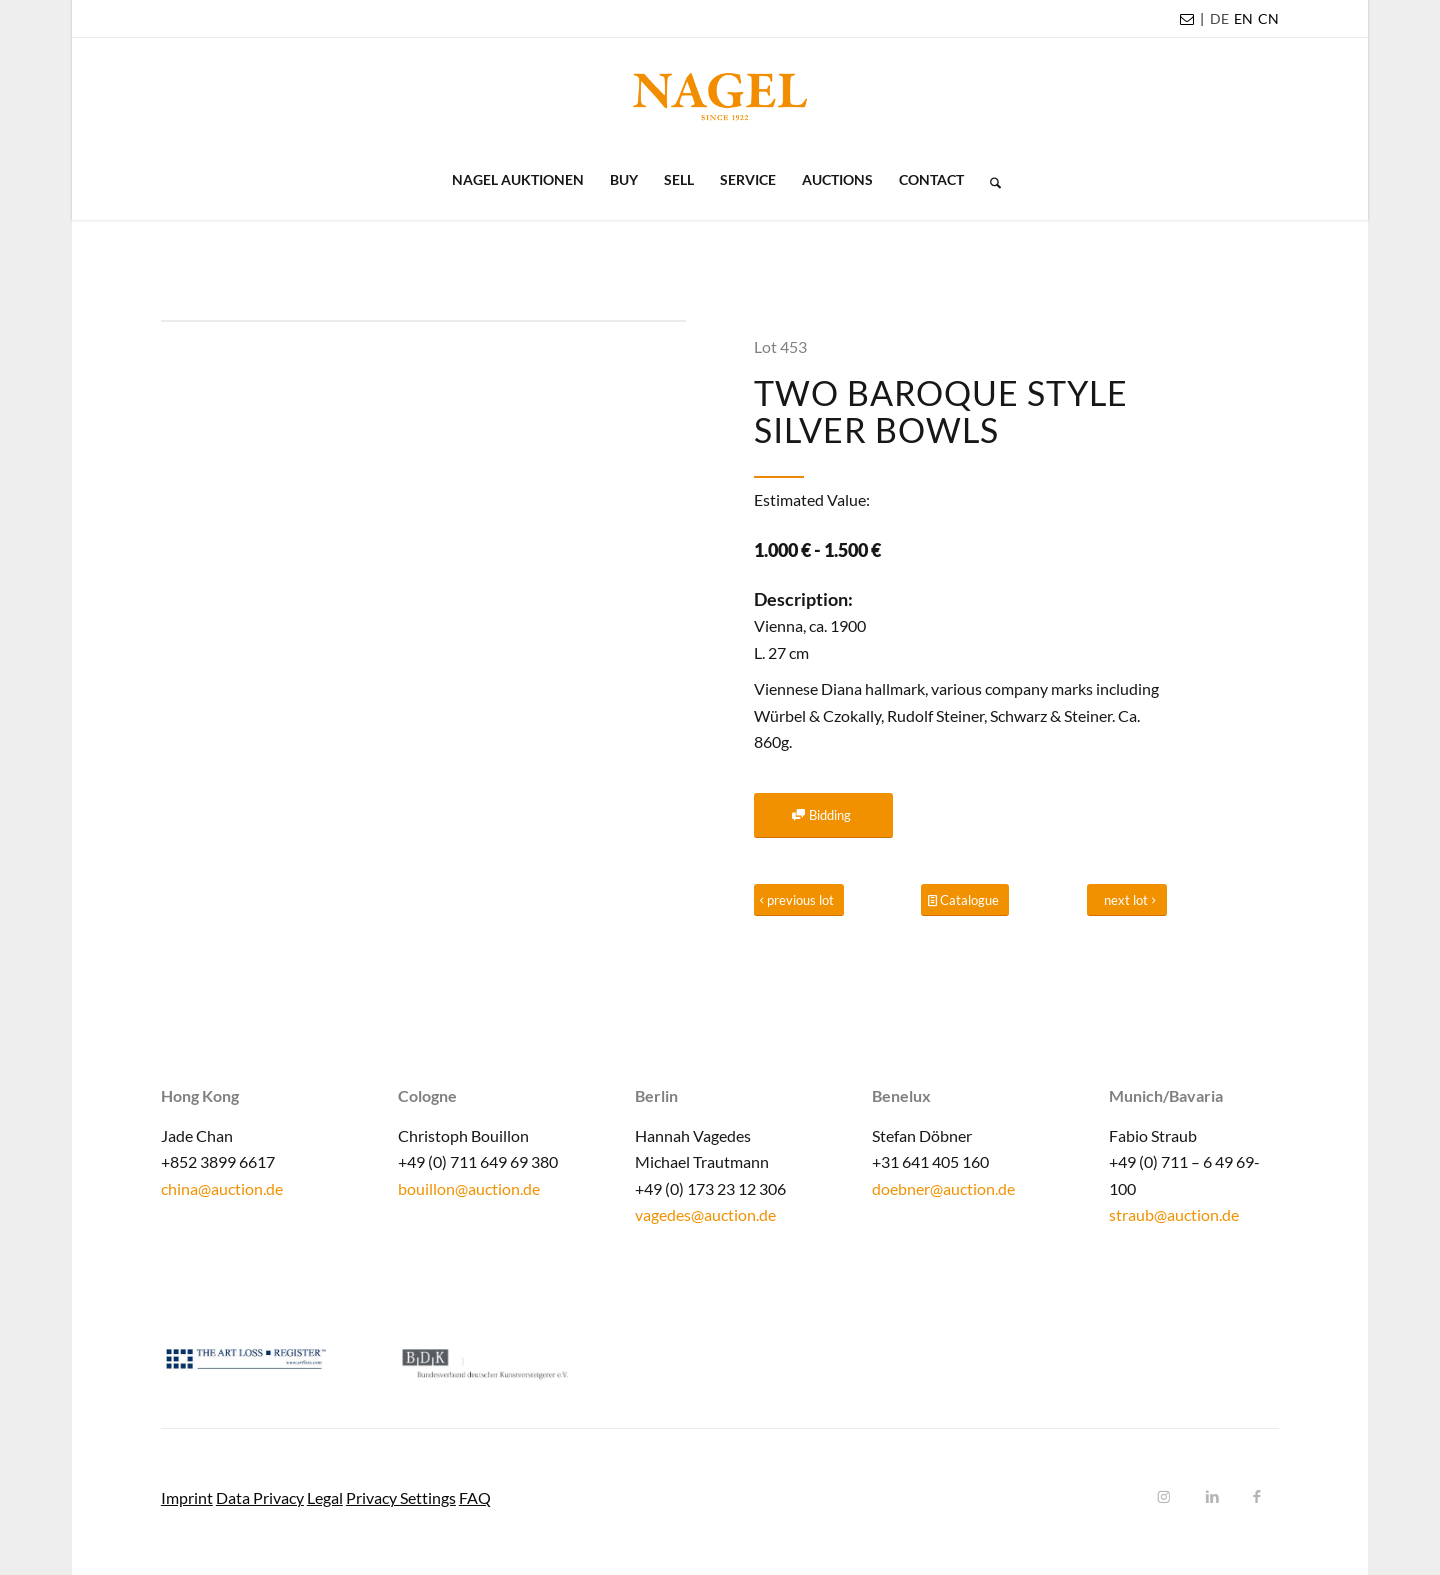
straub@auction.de (1174, 1214)
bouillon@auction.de (469, 1188)
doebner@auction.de (943, 1188)
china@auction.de (222, 1188)
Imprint (187, 1497)
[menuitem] (1219, 19)
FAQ (475, 1497)
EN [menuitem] (1243, 18)
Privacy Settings (401, 1497)
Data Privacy (260, 1497)
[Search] (989, 180)
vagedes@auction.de (705, 1214)
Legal (325, 1497)
